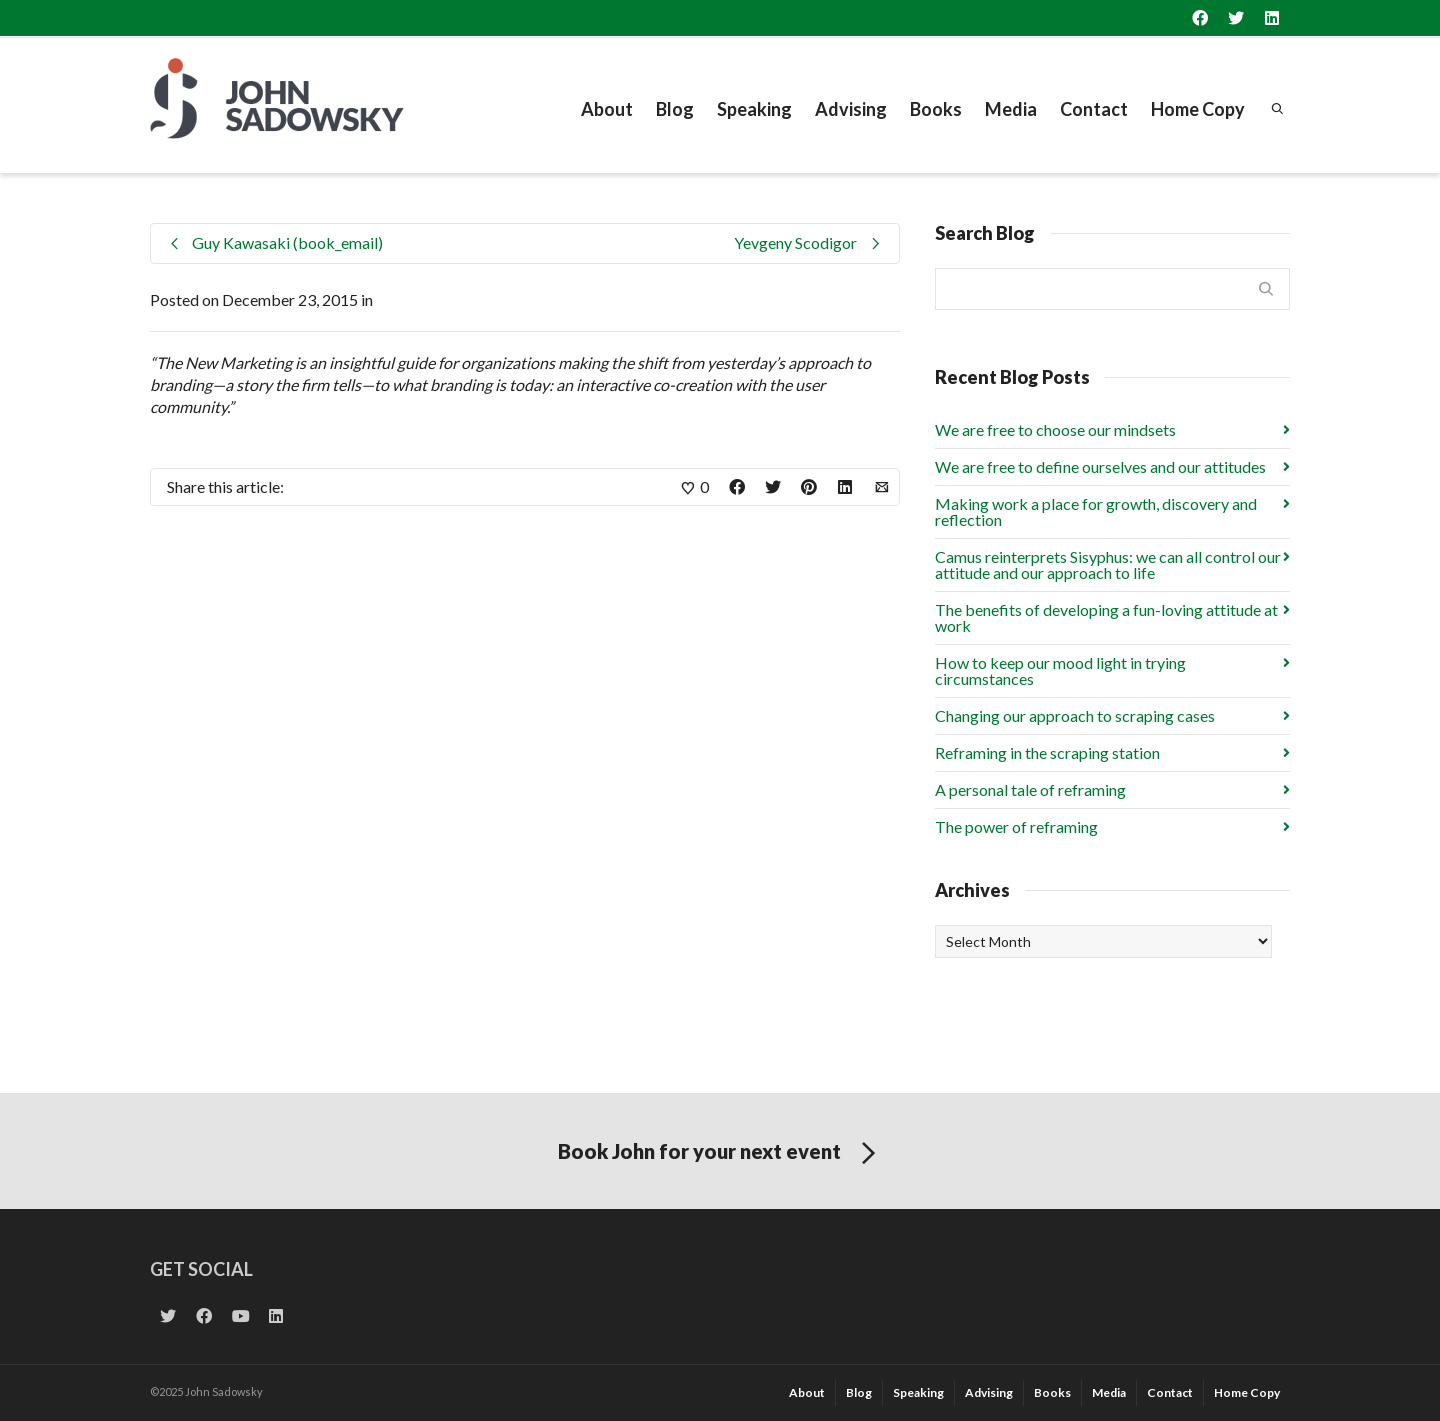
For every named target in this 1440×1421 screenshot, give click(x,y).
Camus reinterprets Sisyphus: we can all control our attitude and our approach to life (1108, 564)
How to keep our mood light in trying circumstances (1060, 670)
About (607, 109)
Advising (851, 109)
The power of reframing (1016, 826)
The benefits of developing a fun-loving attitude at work (1106, 617)
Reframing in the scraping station (1047, 752)
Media (1011, 109)
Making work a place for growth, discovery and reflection (1096, 511)
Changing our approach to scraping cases (1075, 715)
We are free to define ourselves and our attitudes (1100, 466)
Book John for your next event (720, 1154)
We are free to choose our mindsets (1055, 429)
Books (936, 109)
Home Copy (1198, 109)
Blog (675, 109)
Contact (1094, 109)
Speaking (754, 109)
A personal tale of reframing (1030, 789)
